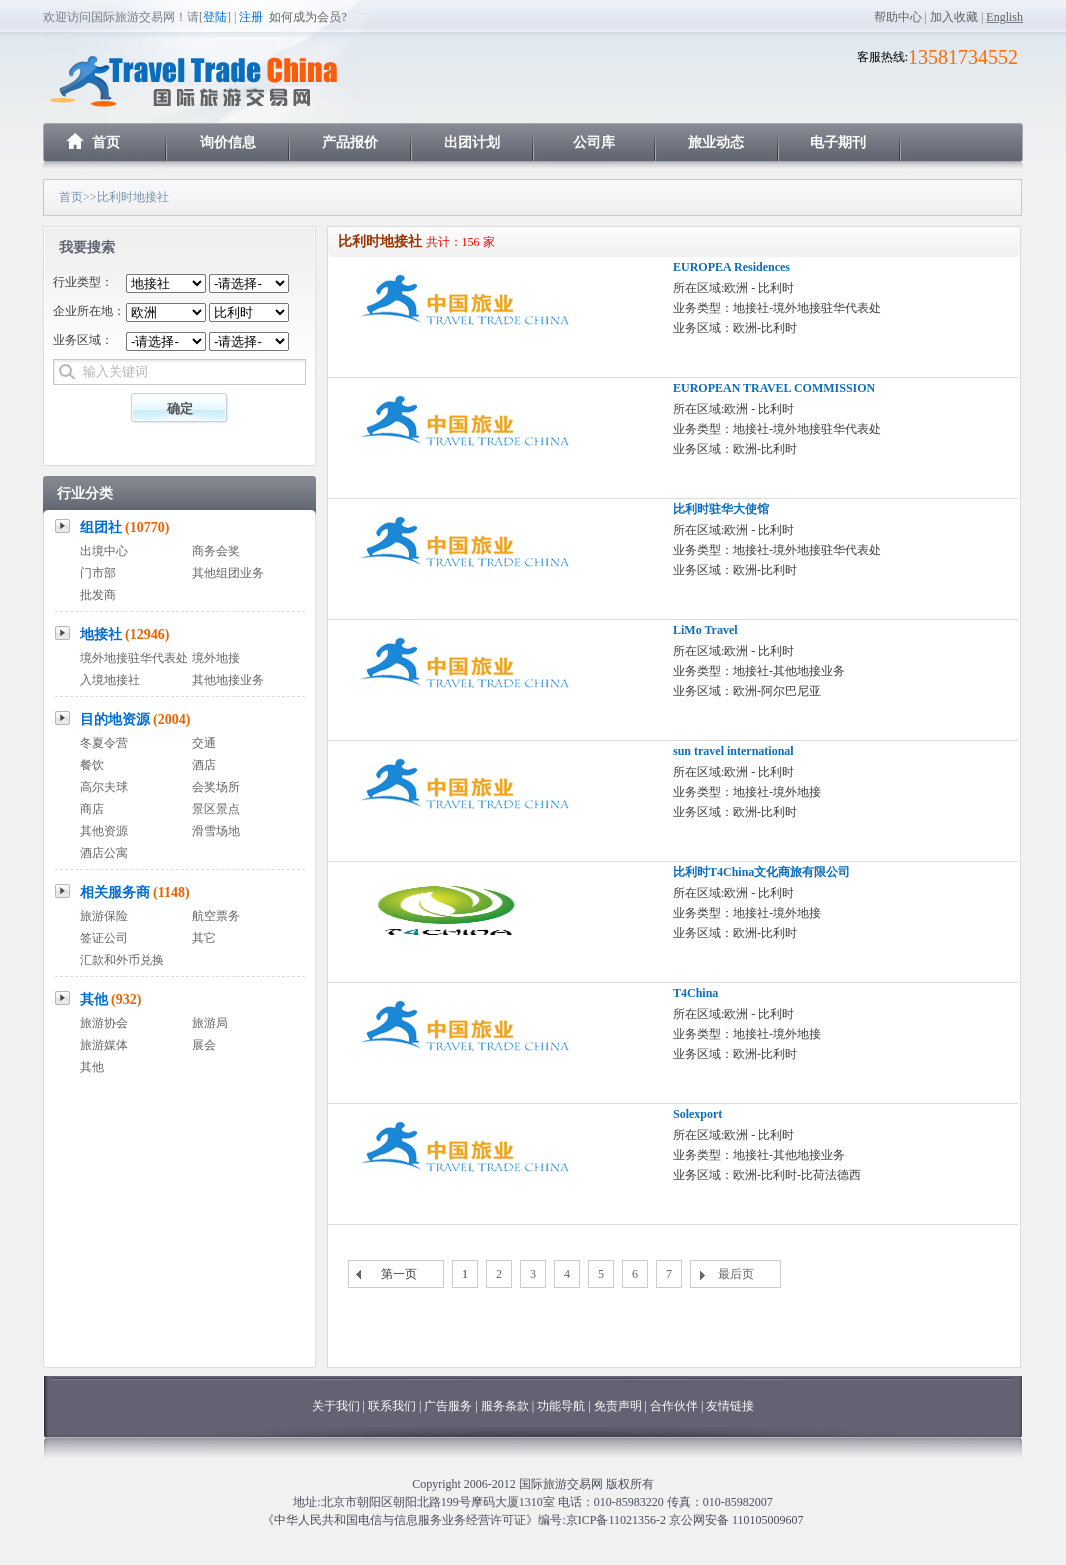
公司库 (594, 142)
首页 (106, 142)
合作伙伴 (674, 1406)
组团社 (125, 527)
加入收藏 (954, 17)
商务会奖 (216, 551)
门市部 (98, 573)
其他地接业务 (228, 680)
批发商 (98, 595)
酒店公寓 (104, 853)
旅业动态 (716, 142)
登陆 (215, 17)
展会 (204, 1045)
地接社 (125, 634)
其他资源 (104, 831)
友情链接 (730, 1406)
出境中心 (104, 551)
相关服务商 (135, 892)
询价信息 (228, 142)
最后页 (736, 1274)
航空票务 (216, 916)
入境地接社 (110, 680)
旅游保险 (104, 916)
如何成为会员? (307, 17)
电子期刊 (838, 142)
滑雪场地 (216, 831)
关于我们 (336, 1406)
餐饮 (92, 765)
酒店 (204, 765)
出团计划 (472, 142)
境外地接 (216, 658)
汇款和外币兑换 (122, 960)
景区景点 (216, 809)
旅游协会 (104, 1023)
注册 (251, 17)
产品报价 (350, 142)
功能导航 (562, 1406)
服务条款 (505, 1406)
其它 (204, 938)
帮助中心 (898, 17)
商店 (92, 809)
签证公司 (104, 938)
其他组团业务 (228, 573)
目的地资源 (135, 719)
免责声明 (618, 1406)
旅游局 (210, 1023)
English (1004, 17)
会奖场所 (216, 787)
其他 (111, 999)
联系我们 (392, 1406)
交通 (204, 743)
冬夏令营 (104, 743)
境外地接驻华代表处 (134, 658)
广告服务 (449, 1406)
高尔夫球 (104, 787)
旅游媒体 (104, 1045)
